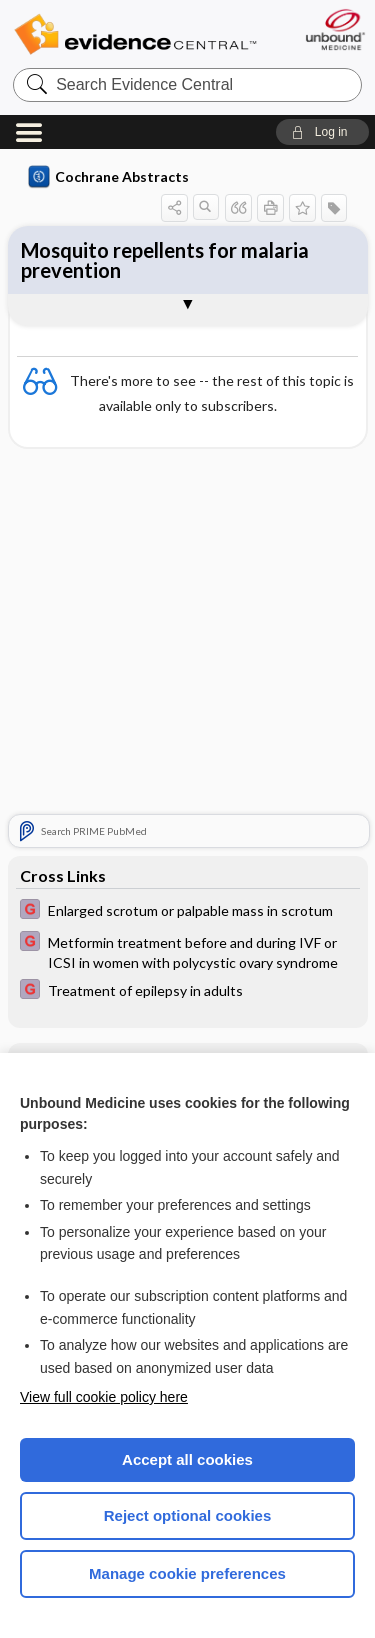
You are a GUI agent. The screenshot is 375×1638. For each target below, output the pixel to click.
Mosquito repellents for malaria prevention (165, 260)
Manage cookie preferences (187, 1573)
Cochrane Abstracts (109, 177)
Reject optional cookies (188, 1515)
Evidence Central (135, 34)
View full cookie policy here (104, 1397)
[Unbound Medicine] (334, 29)
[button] (322, 132)
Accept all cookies (187, 1459)
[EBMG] (188, 911)
